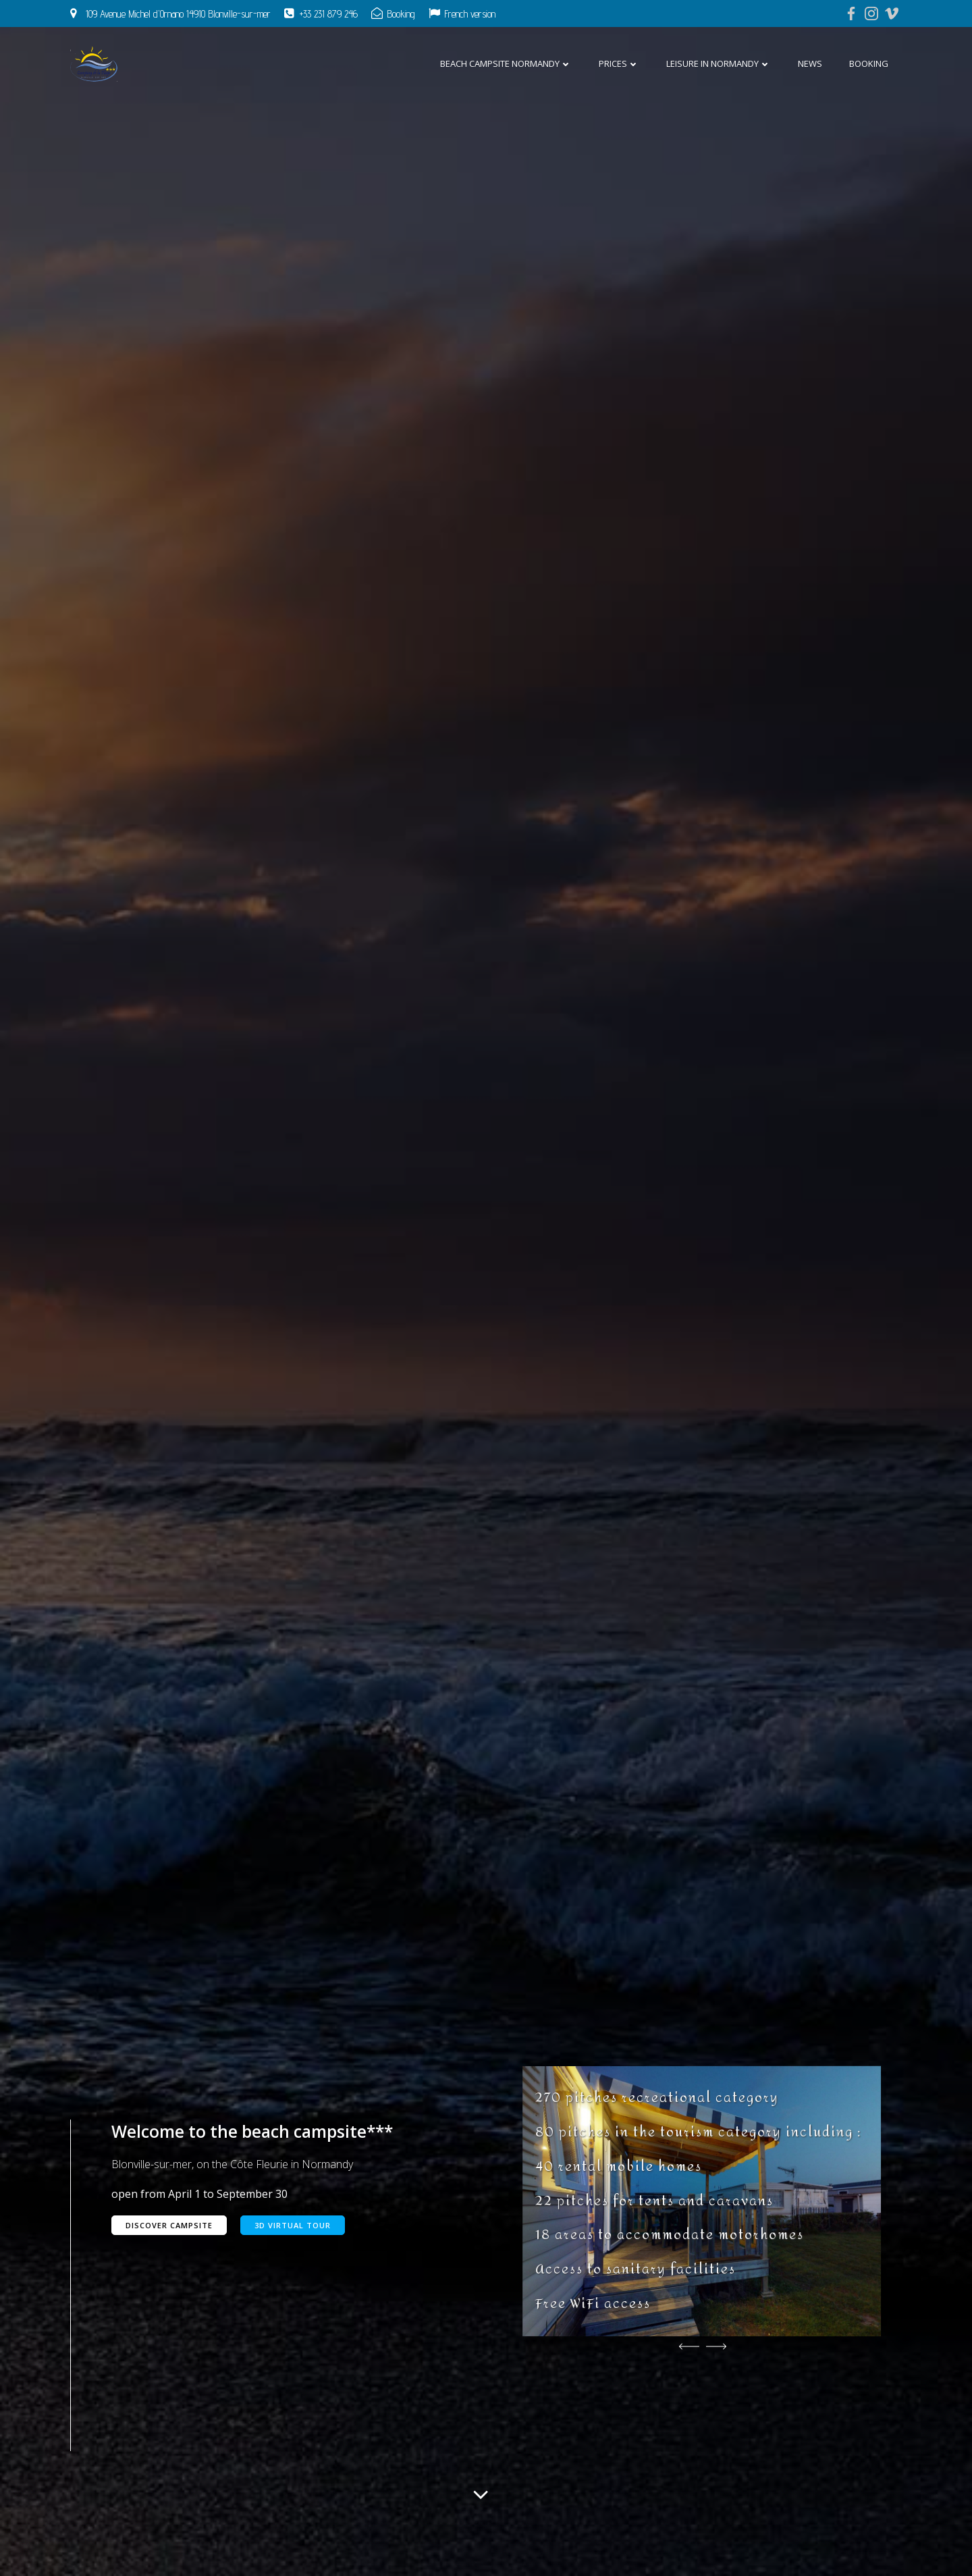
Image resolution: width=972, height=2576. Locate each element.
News (810, 63)
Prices (619, 63)
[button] (689, 2346)
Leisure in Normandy (718, 63)
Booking (868, 63)
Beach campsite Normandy (506, 63)
